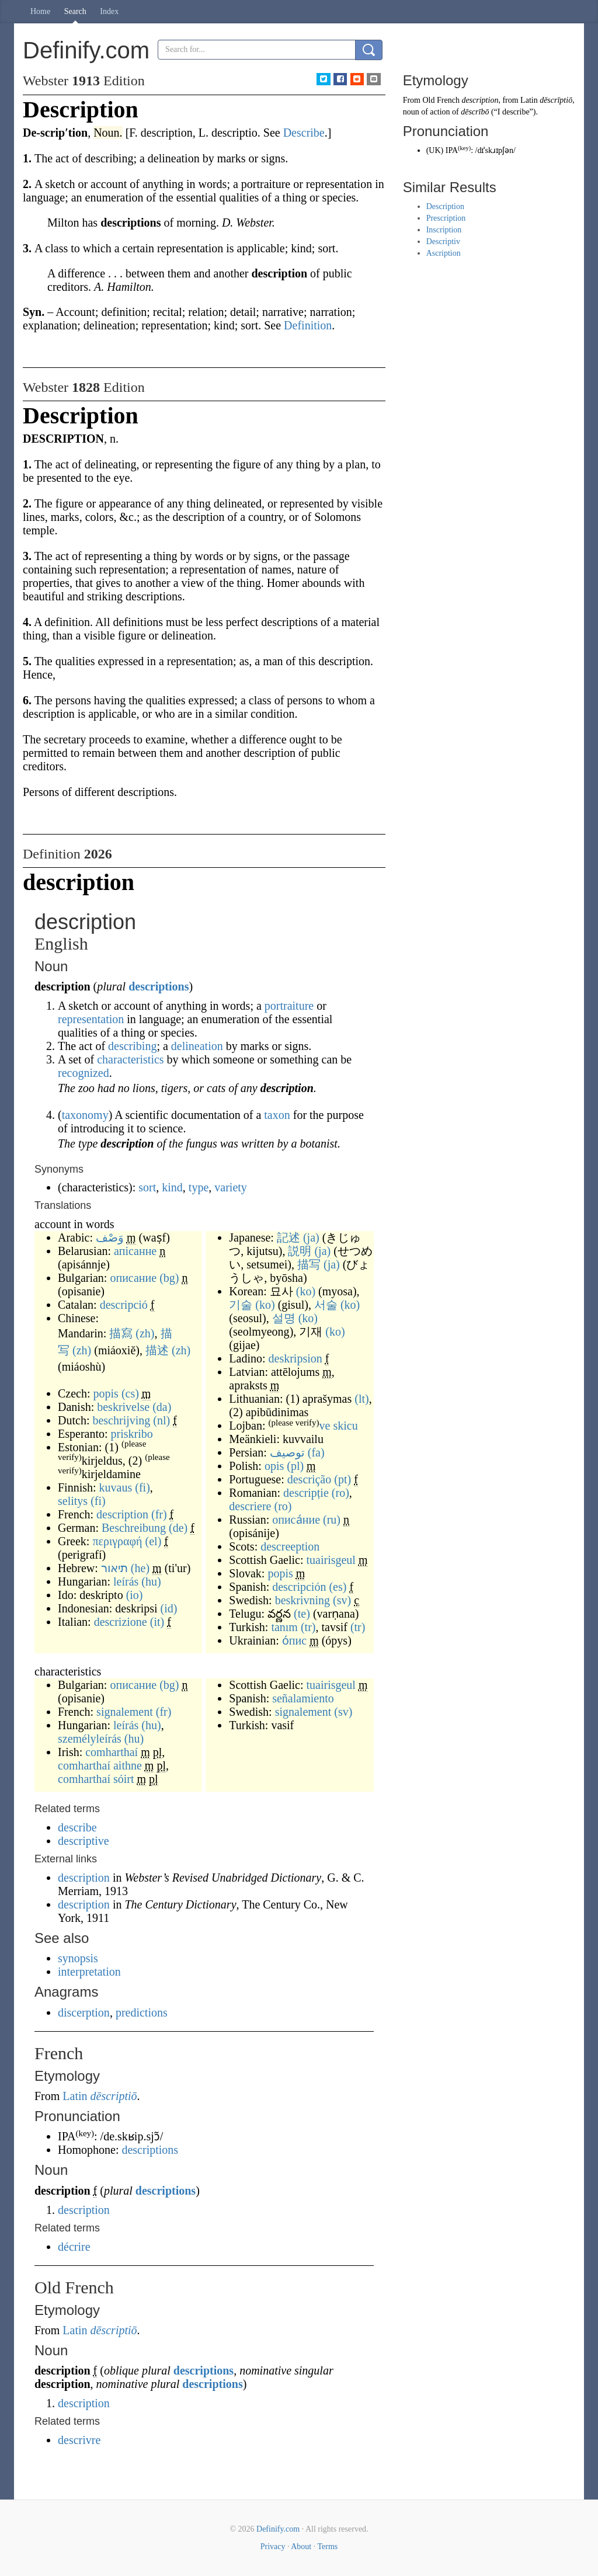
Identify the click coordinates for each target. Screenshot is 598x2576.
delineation (197, 1046)
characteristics (130, 1059)
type (198, 1187)
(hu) (151, 1581)
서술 (326, 1304)
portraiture (289, 1005)
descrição (309, 1479)
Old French (441, 100)
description (122, 1514)
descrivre (79, 2440)
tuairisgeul (331, 1559)
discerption (84, 2012)
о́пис (294, 1640)
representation (91, 1019)
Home (40, 11)
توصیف (287, 1452)
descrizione (120, 1621)
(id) (169, 1608)
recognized (83, 1072)
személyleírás (89, 1738)
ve (325, 1425)
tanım (284, 1627)
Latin (74, 2096)
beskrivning (302, 1600)
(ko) (305, 1291)
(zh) (144, 1333)
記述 (288, 1237)
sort (147, 1187)
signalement (124, 1711)
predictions (142, 2012)
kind (172, 1187)
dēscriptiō (114, 2096)
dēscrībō (475, 111)
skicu (345, 1425)
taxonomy (85, 1114)
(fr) (159, 1514)
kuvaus (116, 1487)
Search (75, 11)
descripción (299, 1586)
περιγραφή (117, 1541)
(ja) (311, 1237)
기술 (240, 1304)
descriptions (158, 986)
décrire (74, 2246)
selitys (73, 1500)
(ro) (340, 1492)
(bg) (169, 1277)
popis (106, 1393)
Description (445, 206)
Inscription (444, 229)
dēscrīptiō (556, 100)
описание (133, 1277)
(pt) (342, 1479)
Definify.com (278, 2529)
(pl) (295, 1465)
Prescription (446, 218)
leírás (125, 1581)
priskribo (132, 1433)
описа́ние (296, 1519)
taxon (277, 1114)
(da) (161, 1406)
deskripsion (295, 1358)
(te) (302, 1613)
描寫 (121, 1333)
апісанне (135, 1250)
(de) (178, 1527)
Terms (327, 2546)
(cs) (130, 1393)
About (301, 2546)
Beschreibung (134, 1527)
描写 (309, 1264)
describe (77, 1827)
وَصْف (110, 1237)
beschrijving (121, 1420)
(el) (153, 1541)
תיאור (114, 1568)
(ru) (331, 1519)
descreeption (289, 1546)
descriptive (83, 1840)
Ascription (443, 253)
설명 (283, 1318)
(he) (140, 1568)
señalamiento (303, 1698)
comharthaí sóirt (96, 1778)
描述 (157, 1350)
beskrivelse (123, 1406)
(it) (157, 1621)
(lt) (361, 1398)
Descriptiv (443, 241)
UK (434, 150)
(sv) (342, 1600)
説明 (299, 1250)
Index (109, 11)
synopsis (78, 1958)
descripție (306, 1492)
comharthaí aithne (100, 1765)
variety (230, 1187)
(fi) (142, 1487)
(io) (134, 1594)
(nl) (161, 1420)
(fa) (316, 1452)
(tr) (308, 1627)
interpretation (89, 1971)
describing (132, 1046)
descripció (124, 1304)
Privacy (273, 2546)
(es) (337, 1586)
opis (274, 1465)
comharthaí (111, 1752)
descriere (250, 1506)
